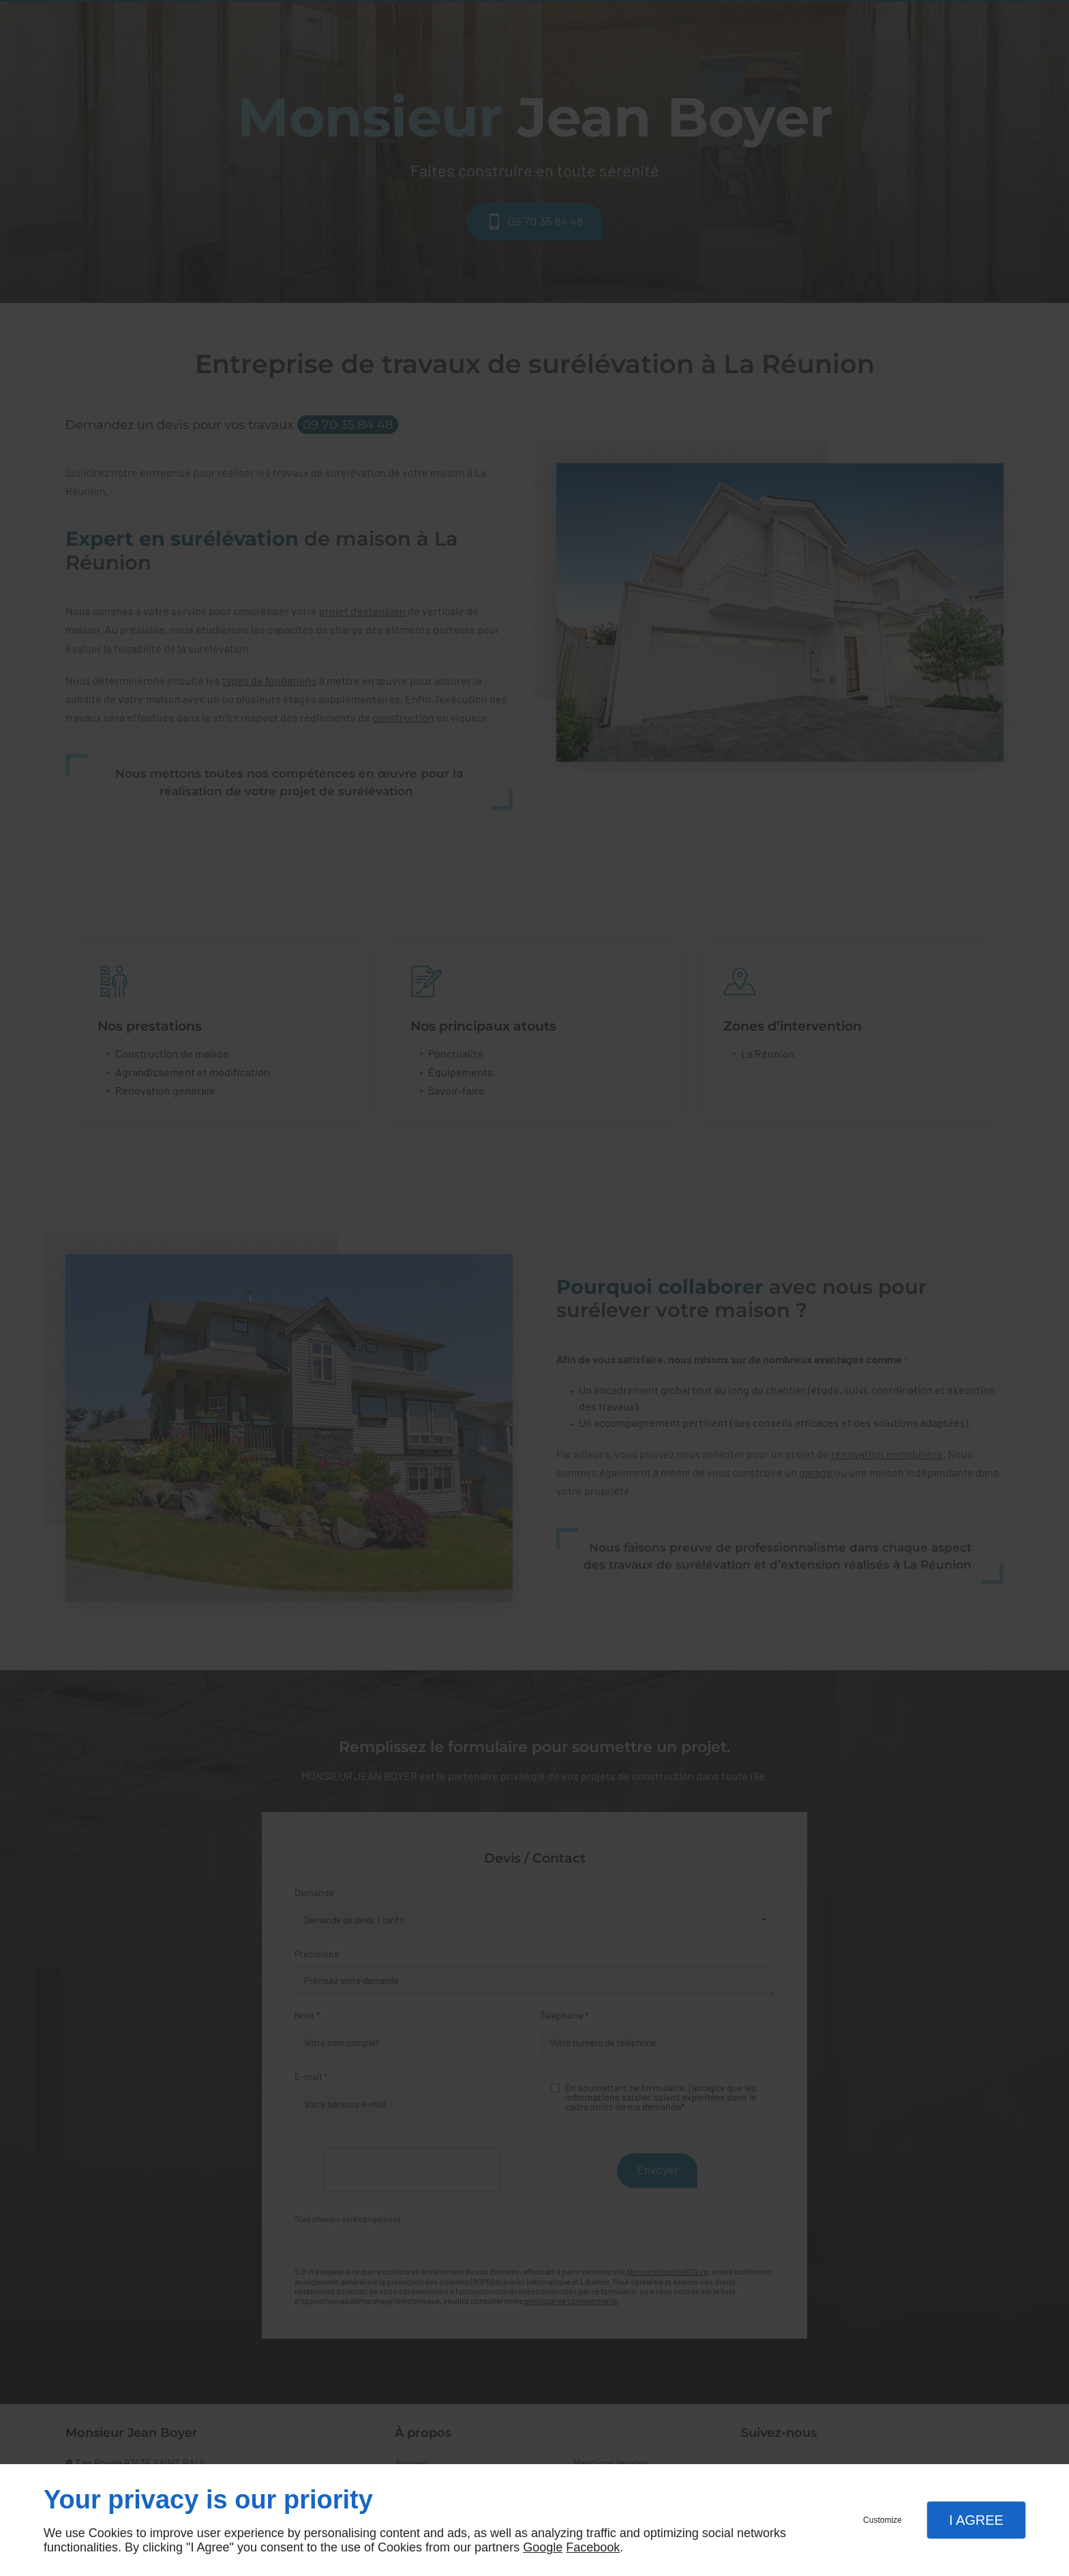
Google (542, 2547)
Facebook (593, 2547)
